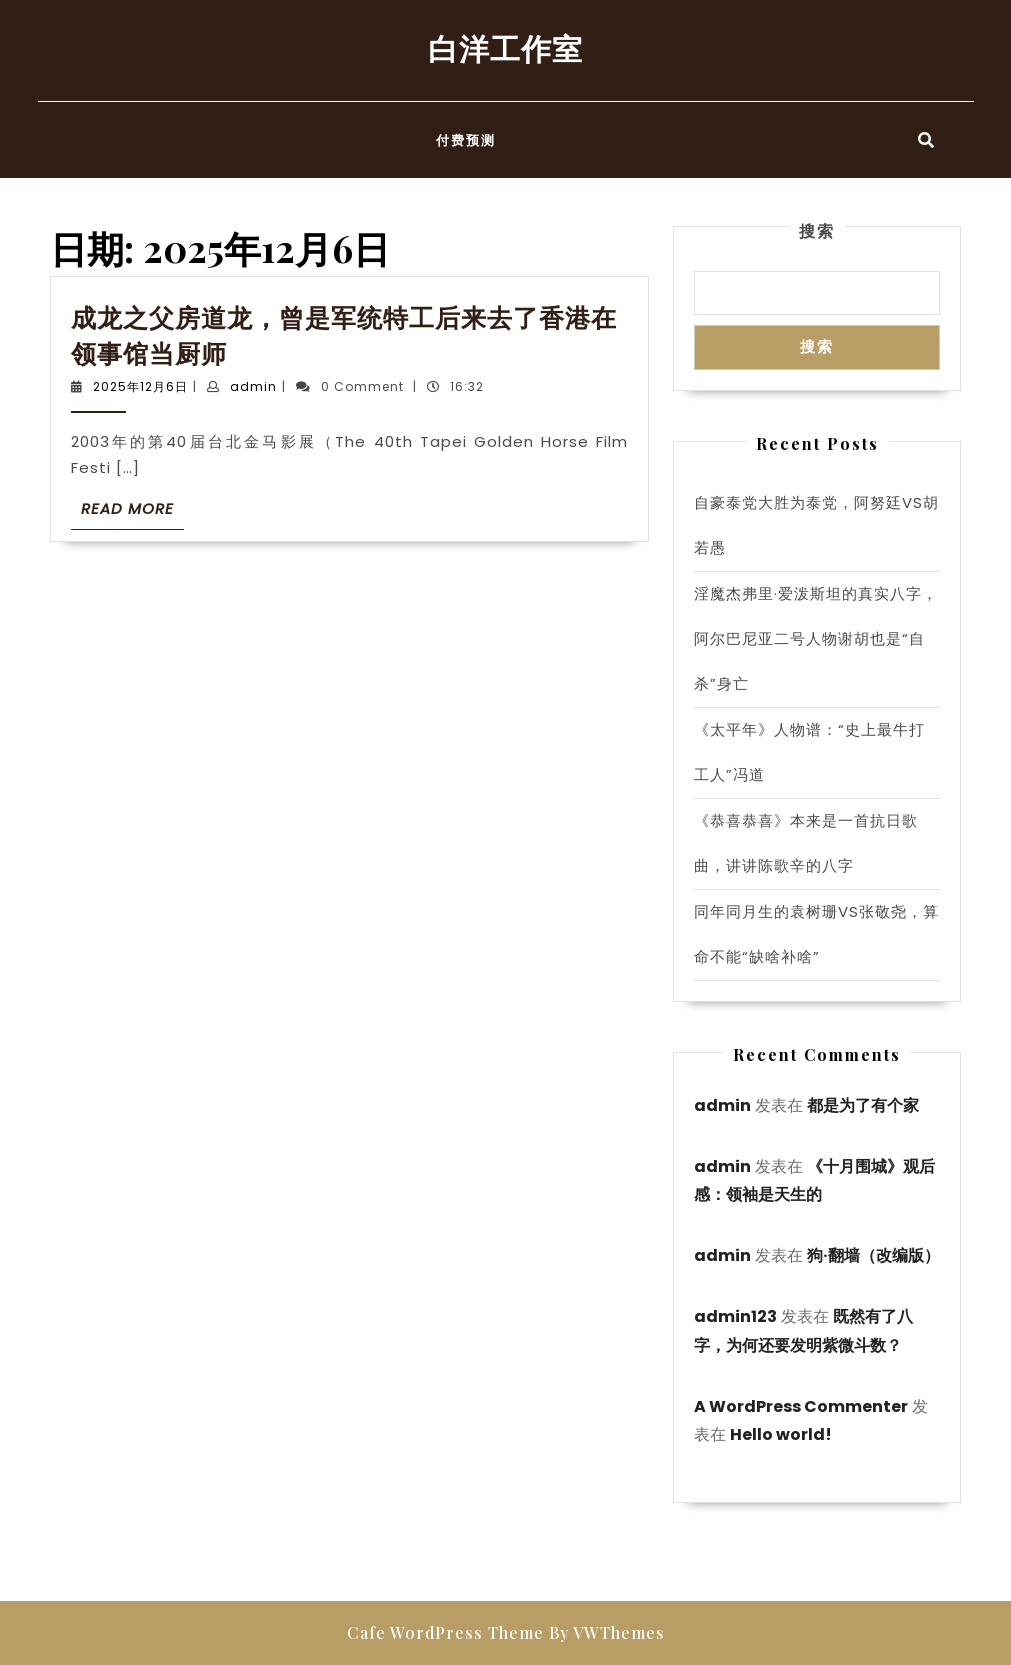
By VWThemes (607, 1632)
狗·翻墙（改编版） (873, 1255)
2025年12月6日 (140, 386)
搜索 (817, 230)
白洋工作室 (505, 48)
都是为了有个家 (863, 1105)
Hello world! (781, 1434)
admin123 (735, 1316)
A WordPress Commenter (801, 1406)
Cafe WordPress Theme (445, 1632)
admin (253, 386)
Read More (132, 513)
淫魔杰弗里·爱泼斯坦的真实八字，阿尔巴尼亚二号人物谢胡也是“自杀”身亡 (816, 638)
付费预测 (466, 139)
